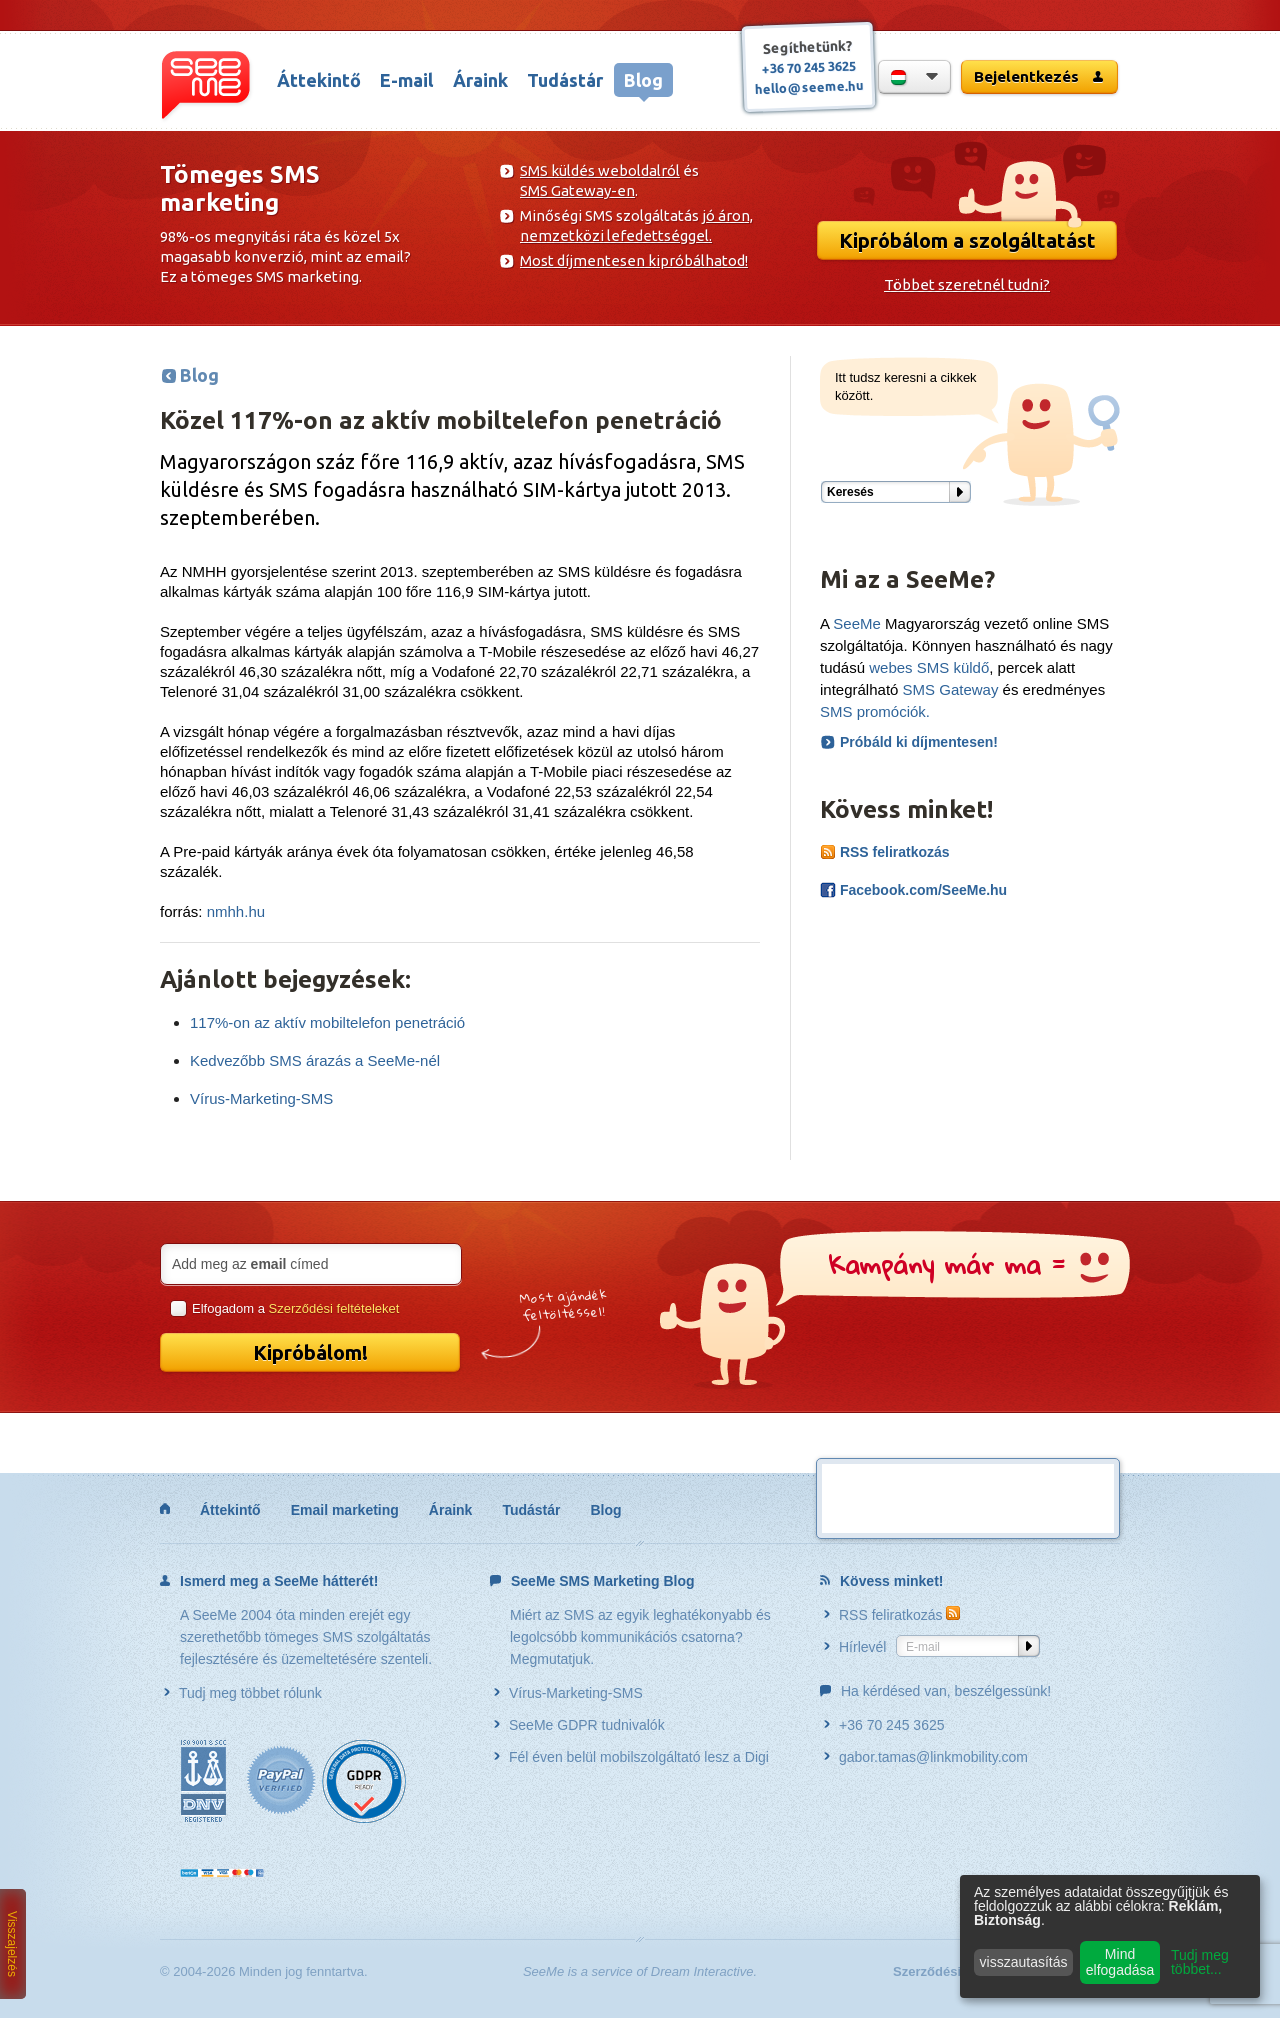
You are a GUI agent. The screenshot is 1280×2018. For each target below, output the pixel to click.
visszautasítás (1024, 1962)
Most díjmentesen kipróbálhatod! (634, 260)
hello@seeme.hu (809, 87)
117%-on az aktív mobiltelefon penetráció (327, 1022)
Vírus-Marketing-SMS (261, 1098)
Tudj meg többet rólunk (243, 1693)
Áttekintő (319, 80)
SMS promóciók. (875, 711)
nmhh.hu (236, 911)
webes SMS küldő (929, 667)
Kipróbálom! (310, 1352)
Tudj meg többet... (1200, 1962)
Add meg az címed (250, 1264)
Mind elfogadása (1120, 1962)
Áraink (480, 80)
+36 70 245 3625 (809, 66)
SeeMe (857, 623)
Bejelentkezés (1039, 76)
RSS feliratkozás (885, 852)
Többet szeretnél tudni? (967, 284)
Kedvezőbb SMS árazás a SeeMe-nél (315, 1060)
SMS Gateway (951, 689)
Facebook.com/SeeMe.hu (913, 890)
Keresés (850, 492)
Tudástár (565, 80)
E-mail (406, 80)
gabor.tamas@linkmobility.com (926, 1757)
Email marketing (345, 1510)
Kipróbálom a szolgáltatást (967, 240)
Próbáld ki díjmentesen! (919, 742)
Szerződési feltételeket (334, 1308)
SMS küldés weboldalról (600, 170)
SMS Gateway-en (577, 190)
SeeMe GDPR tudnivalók (579, 1725)
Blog (643, 80)
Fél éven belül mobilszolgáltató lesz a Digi (631, 1757)
